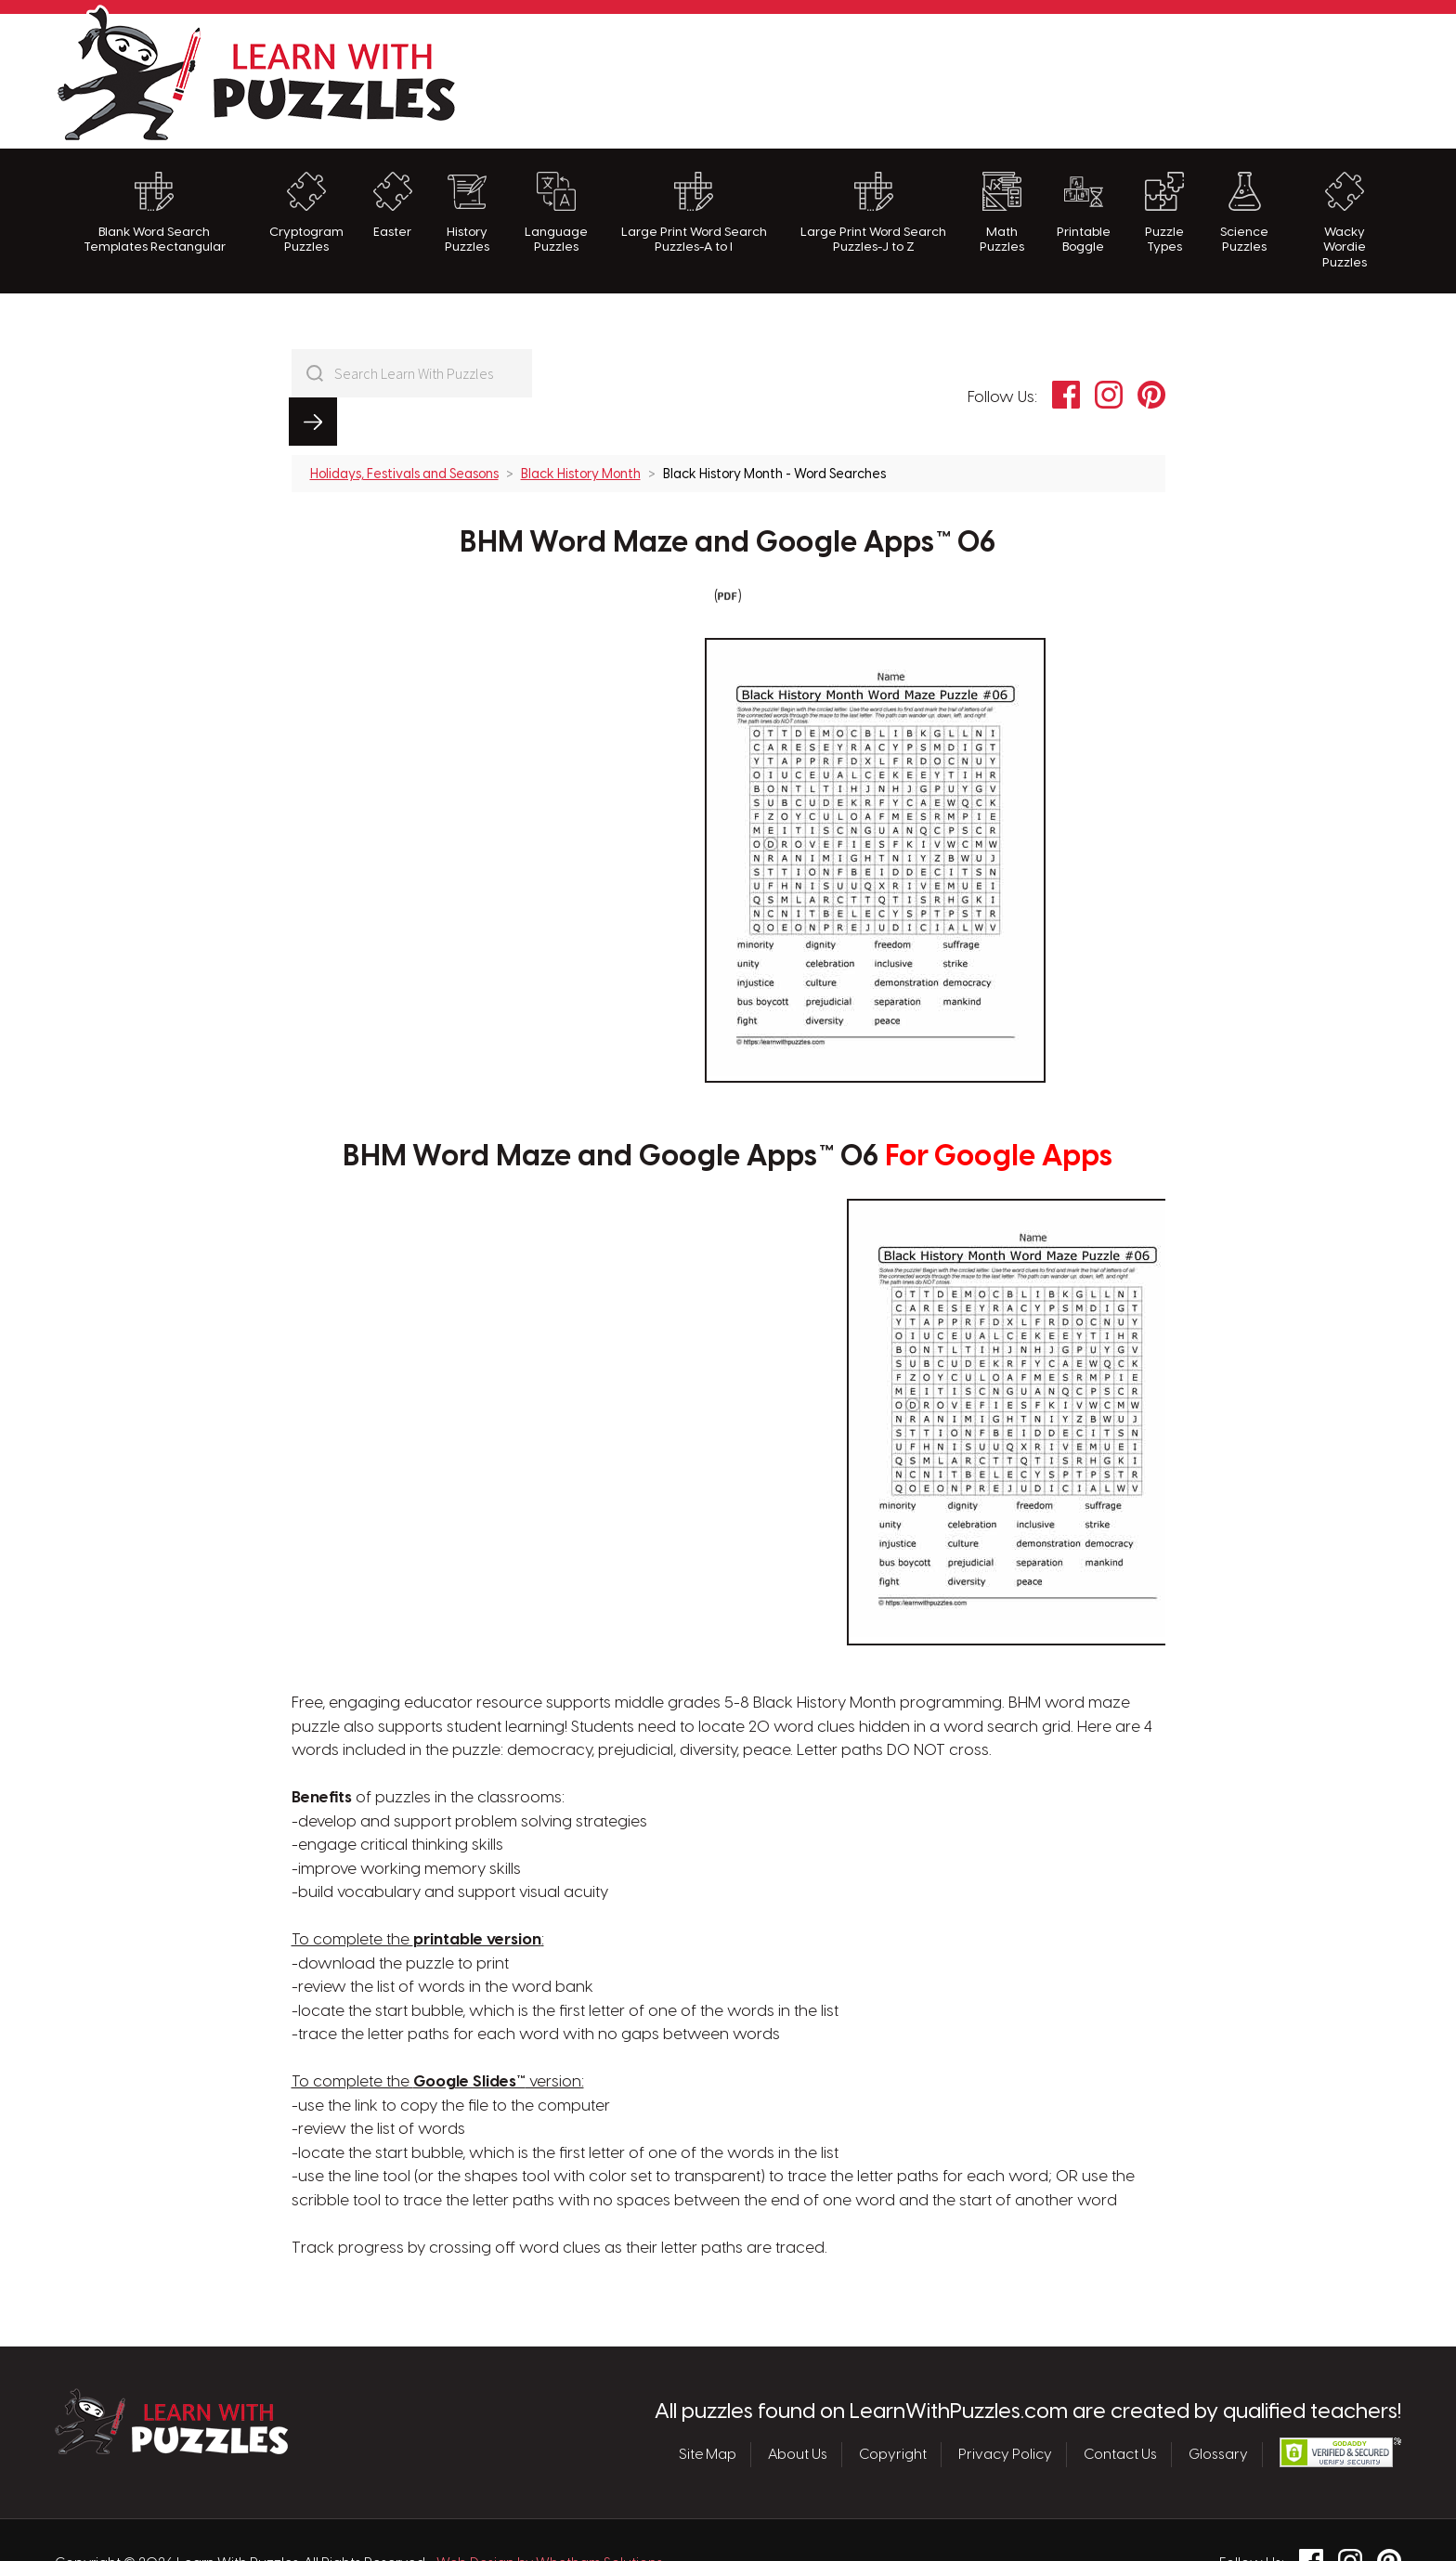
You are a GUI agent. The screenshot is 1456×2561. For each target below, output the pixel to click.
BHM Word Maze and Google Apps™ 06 (728, 496)
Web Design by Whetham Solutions (549, 2515)
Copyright (893, 2405)
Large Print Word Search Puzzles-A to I (694, 213)
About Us (797, 2405)
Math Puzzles (1002, 213)
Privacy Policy (1005, 2405)
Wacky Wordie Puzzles (1344, 220)
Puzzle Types (1164, 213)
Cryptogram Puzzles (306, 213)
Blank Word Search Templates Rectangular (155, 213)
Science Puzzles (1244, 213)
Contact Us (1120, 2405)
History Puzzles (467, 213)
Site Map (707, 2405)
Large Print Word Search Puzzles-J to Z (873, 213)
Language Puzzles (556, 213)
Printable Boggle (1084, 213)
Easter (392, 205)
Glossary (1218, 2405)
